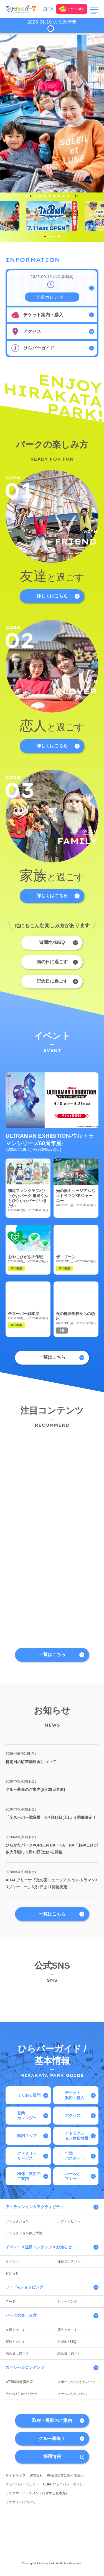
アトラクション (17, 2221)
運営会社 (36, 2475)
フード (11, 2301)
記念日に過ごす (52, 981)
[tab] (26, 196)
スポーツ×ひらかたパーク (76, 2382)
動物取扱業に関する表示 (65, 2475)
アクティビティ (69, 2221)
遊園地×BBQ (52, 942)
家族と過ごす (16, 2342)
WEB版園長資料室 (19, 2382)
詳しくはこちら (52, 596)
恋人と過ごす (67, 2330)
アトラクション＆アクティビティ (35, 2207)
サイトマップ (16, 2475)
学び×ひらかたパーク (21, 2394)
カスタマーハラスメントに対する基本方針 (37, 2493)
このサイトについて (20, 2502)
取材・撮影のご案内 (52, 2420)
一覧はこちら (52, 1357)
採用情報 (52, 2456)
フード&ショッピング (24, 2287)
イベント (12, 2261)
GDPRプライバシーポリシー (64, 2484)
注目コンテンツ (69, 2261)
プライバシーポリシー (22, 2484)
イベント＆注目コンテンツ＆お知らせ (39, 2247)
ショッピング (67, 2301)
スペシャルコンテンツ (25, 2367)
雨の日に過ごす (52, 961)
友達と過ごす (16, 2330)
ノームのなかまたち (72, 2394)
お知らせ (12, 2273)
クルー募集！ (52, 2438)
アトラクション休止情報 (24, 2233)
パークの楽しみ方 (21, 2315)
